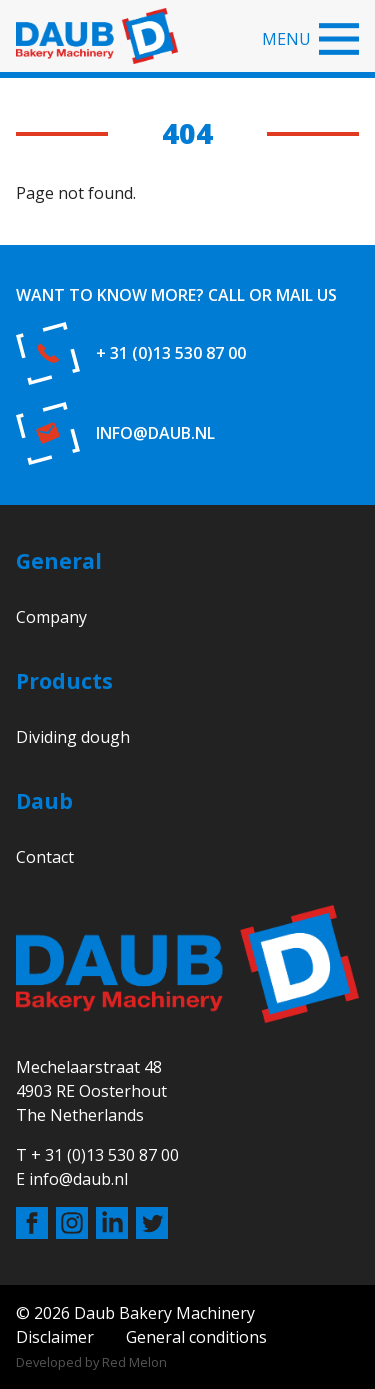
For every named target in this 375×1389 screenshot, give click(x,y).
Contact (45, 857)
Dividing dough (73, 737)
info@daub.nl (155, 433)
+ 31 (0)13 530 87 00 (171, 353)
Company (51, 617)
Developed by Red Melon (91, 1362)
